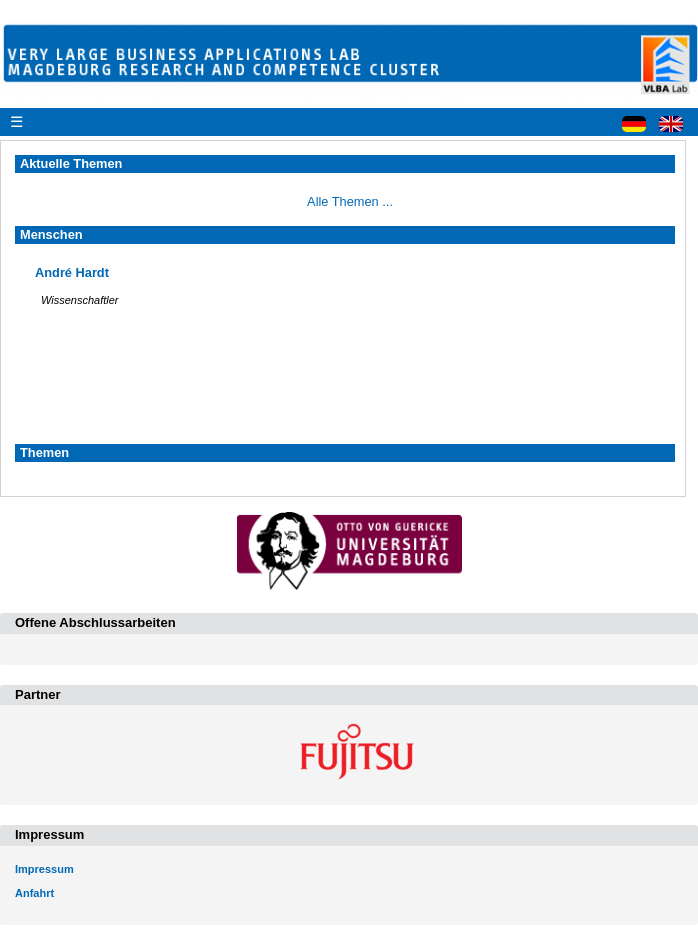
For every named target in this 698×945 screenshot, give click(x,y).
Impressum (44, 869)
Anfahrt (34, 893)
